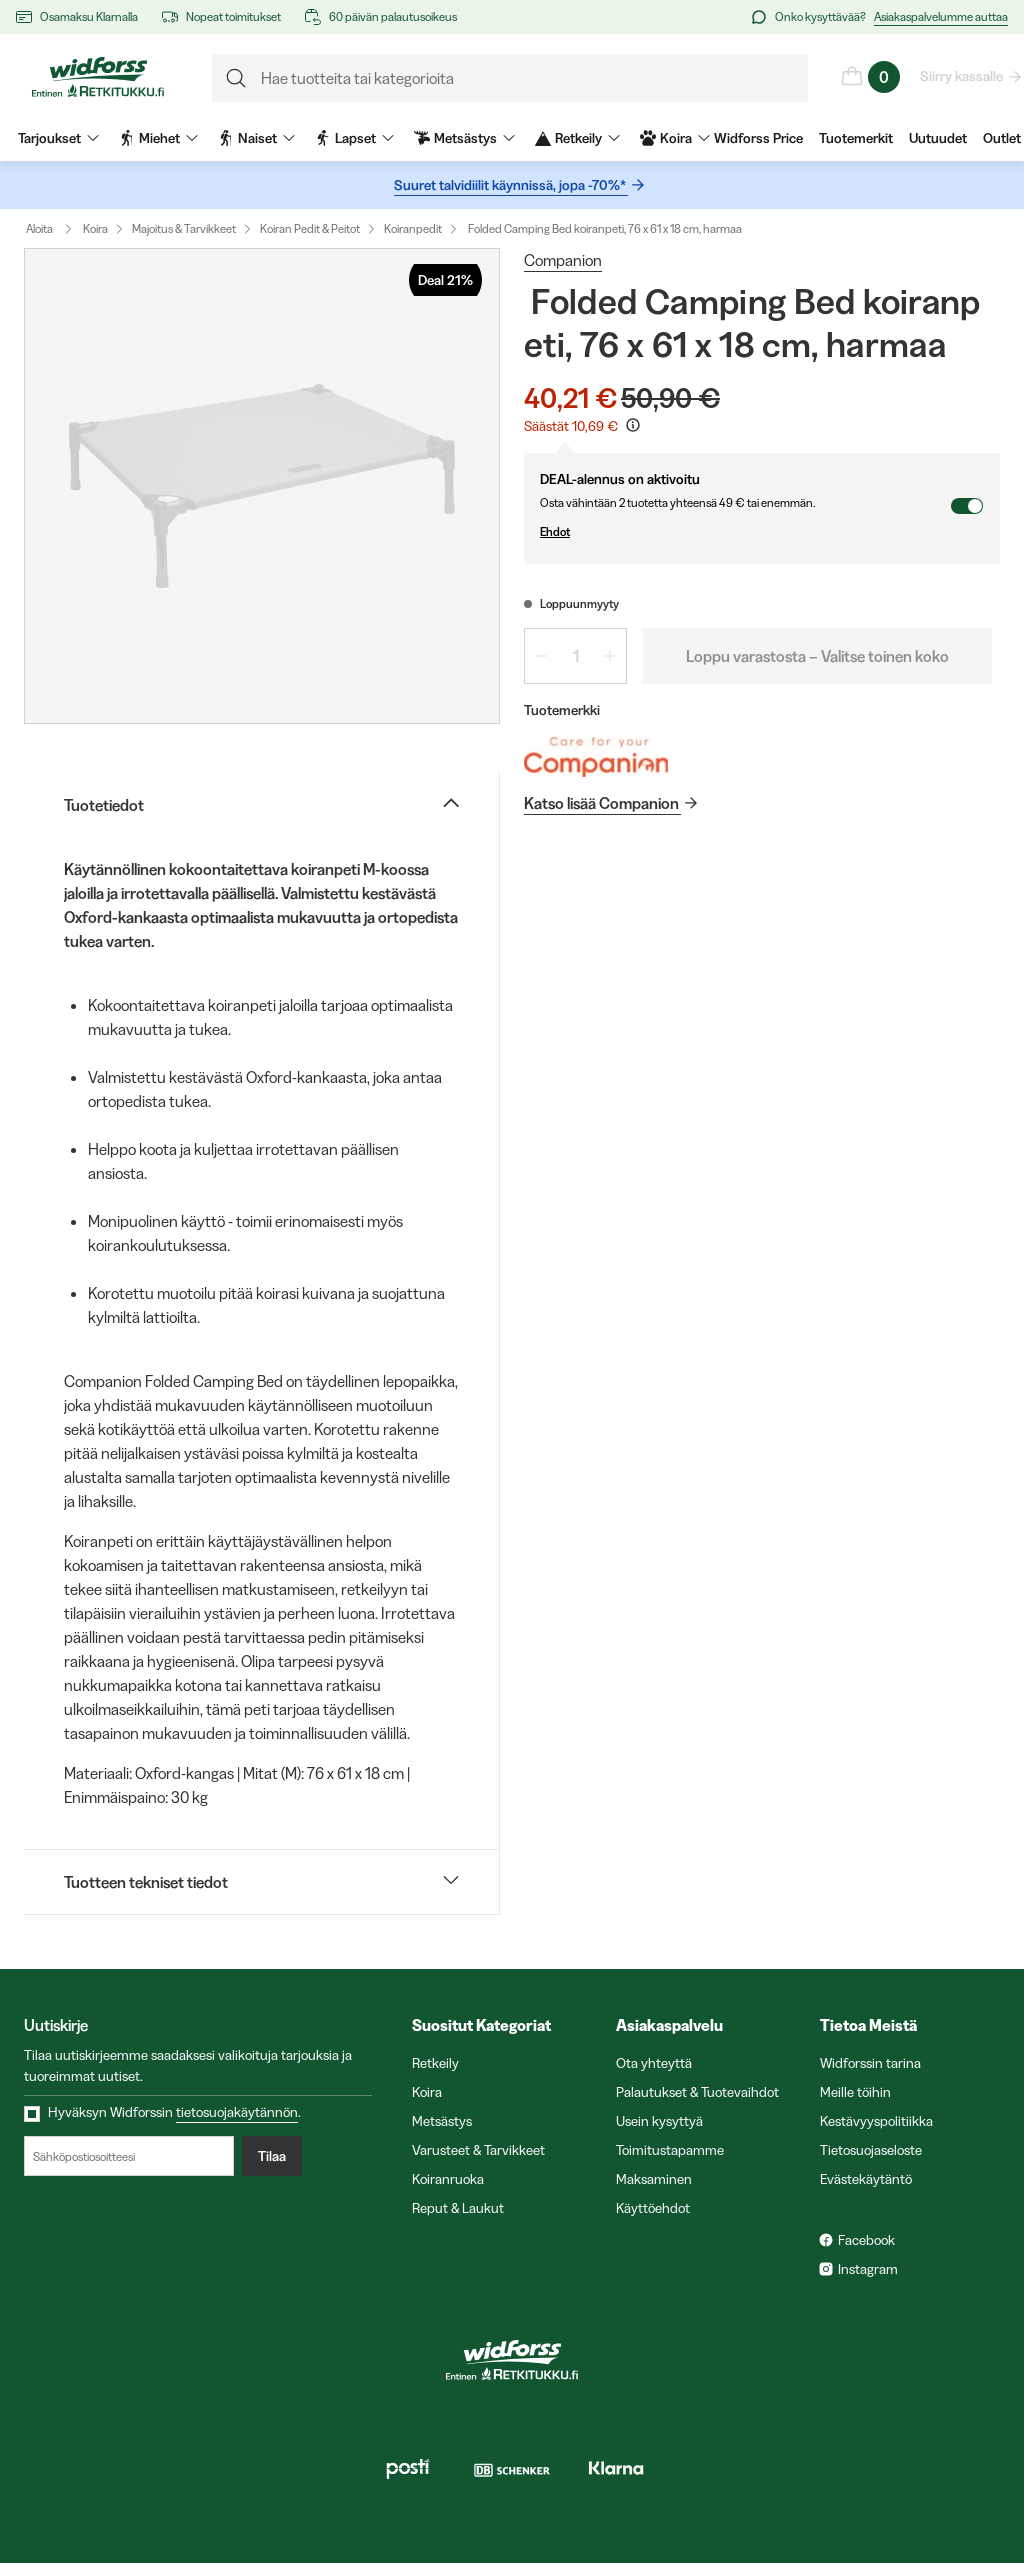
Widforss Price (758, 138)
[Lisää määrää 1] (610, 656)
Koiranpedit (413, 228)
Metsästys (442, 2121)
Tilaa (272, 2156)
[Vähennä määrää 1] (541, 656)
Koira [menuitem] (675, 138)
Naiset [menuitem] (256, 138)
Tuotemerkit (856, 138)
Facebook (866, 2240)
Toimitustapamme (670, 2150)
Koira (95, 228)
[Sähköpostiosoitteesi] (129, 2156)
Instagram (868, 2269)
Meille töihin (855, 2092)
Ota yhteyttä (654, 2063)
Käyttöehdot (653, 2208)
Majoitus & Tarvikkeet (184, 228)
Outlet (1002, 138)
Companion (563, 260)
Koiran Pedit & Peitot (310, 228)
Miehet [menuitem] (158, 138)
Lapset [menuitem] (354, 138)
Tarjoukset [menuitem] (58, 138)
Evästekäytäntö (866, 2179)
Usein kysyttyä (659, 2121)
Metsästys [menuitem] (464, 138)
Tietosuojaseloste (871, 2150)
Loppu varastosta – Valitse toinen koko (817, 656)
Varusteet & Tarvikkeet (478, 2150)
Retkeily (435, 2063)
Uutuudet (938, 138)
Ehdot (745, 532)
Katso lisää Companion (602, 803)
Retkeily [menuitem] (577, 138)
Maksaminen (654, 2179)
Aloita (53, 229)
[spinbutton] (575, 656)
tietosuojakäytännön (237, 2112)
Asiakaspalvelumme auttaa (941, 16)
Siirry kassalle (962, 76)
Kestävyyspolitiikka (876, 2121)
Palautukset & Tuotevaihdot (697, 2092)
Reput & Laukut (458, 2208)
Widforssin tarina (870, 2063)
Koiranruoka (448, 2179)
